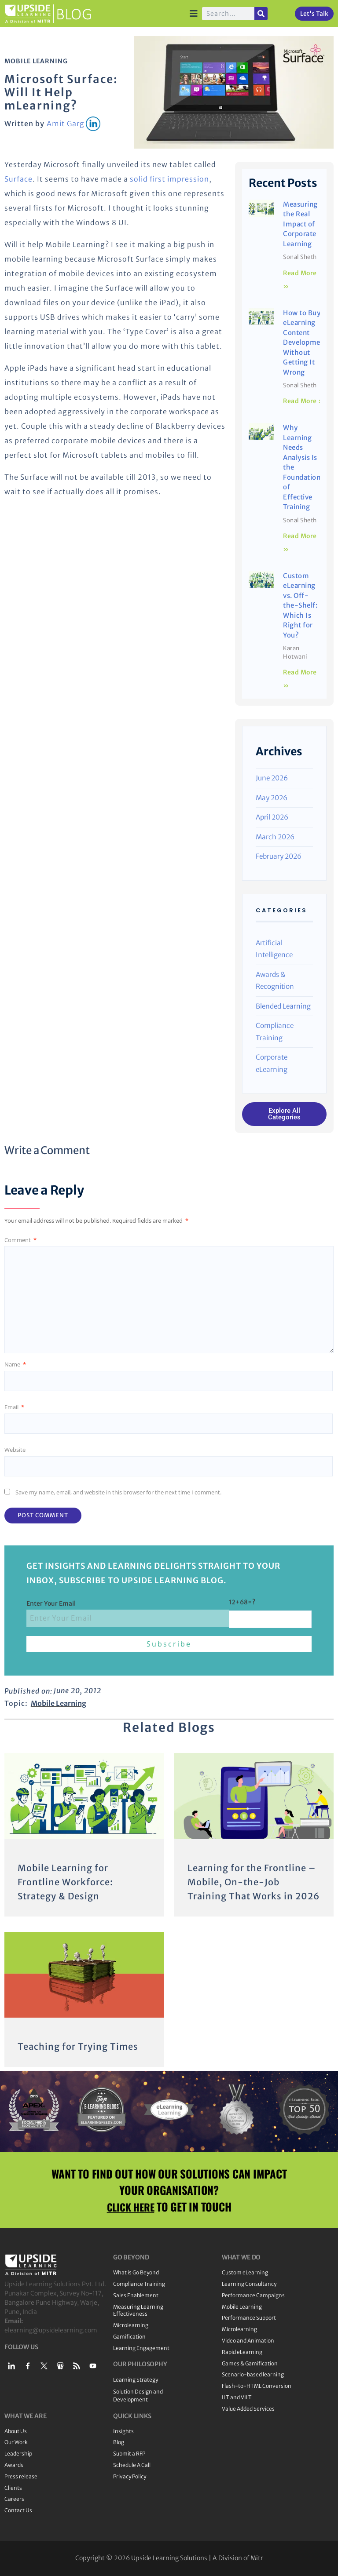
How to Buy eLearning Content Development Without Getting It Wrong (305, 342)
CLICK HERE (130, 2206)
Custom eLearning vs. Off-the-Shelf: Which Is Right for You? (300, 605)
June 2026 (272, 778)
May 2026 (271, 798)
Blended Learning (283, 1006)
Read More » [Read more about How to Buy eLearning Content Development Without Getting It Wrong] (304, 401)
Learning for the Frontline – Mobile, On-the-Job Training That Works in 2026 (253, 1882)
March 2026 (275, 837)
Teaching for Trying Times (78, 2046)
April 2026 (272, 817)
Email (14, 1407)
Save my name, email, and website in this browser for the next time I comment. (118, 1492)
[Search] (261, 13)
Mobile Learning (36, 61)
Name (15, 1364)
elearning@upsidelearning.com (50, 2330)
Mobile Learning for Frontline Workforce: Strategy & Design (65, 1882)
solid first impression (169, 179)
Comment (20, 1240)
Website (15, 1450)
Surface (18, 179)
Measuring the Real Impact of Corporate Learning (300, 224)
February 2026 (278, 856)
